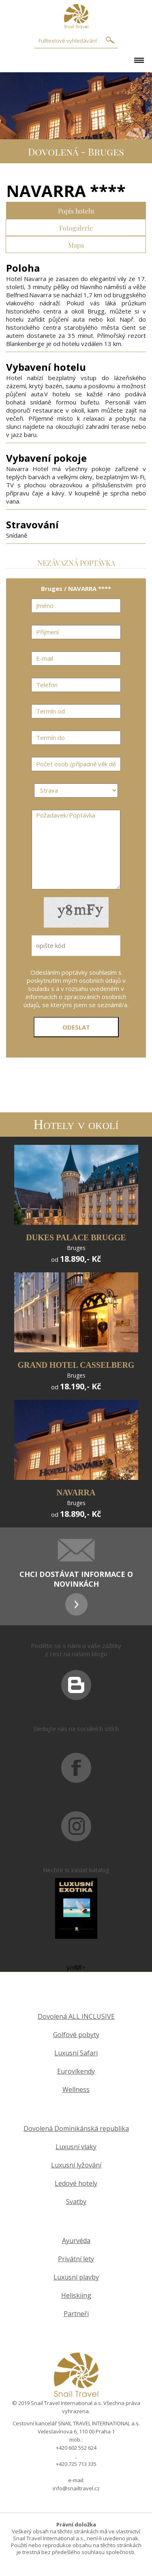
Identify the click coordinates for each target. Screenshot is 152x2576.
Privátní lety (76, 2259)
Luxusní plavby (76, 2277)
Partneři (76, 2314)
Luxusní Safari (76, 2053)
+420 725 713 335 (76, 2464)
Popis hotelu (76, 210)
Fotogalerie (76, 227)
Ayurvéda (76, 2241)
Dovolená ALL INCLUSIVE (76, 2016)
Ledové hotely (76, 2183)
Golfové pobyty (76, 2035)
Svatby (76, 2202)
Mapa (76, 244)
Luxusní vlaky (76, 2147)
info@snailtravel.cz (76, 2488)
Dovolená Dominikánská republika (76, 2129)
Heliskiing (76, 2295)
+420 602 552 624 (76, 2447)
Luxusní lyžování (76, 2165)
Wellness (76, 2090)
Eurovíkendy (76, 2071)
